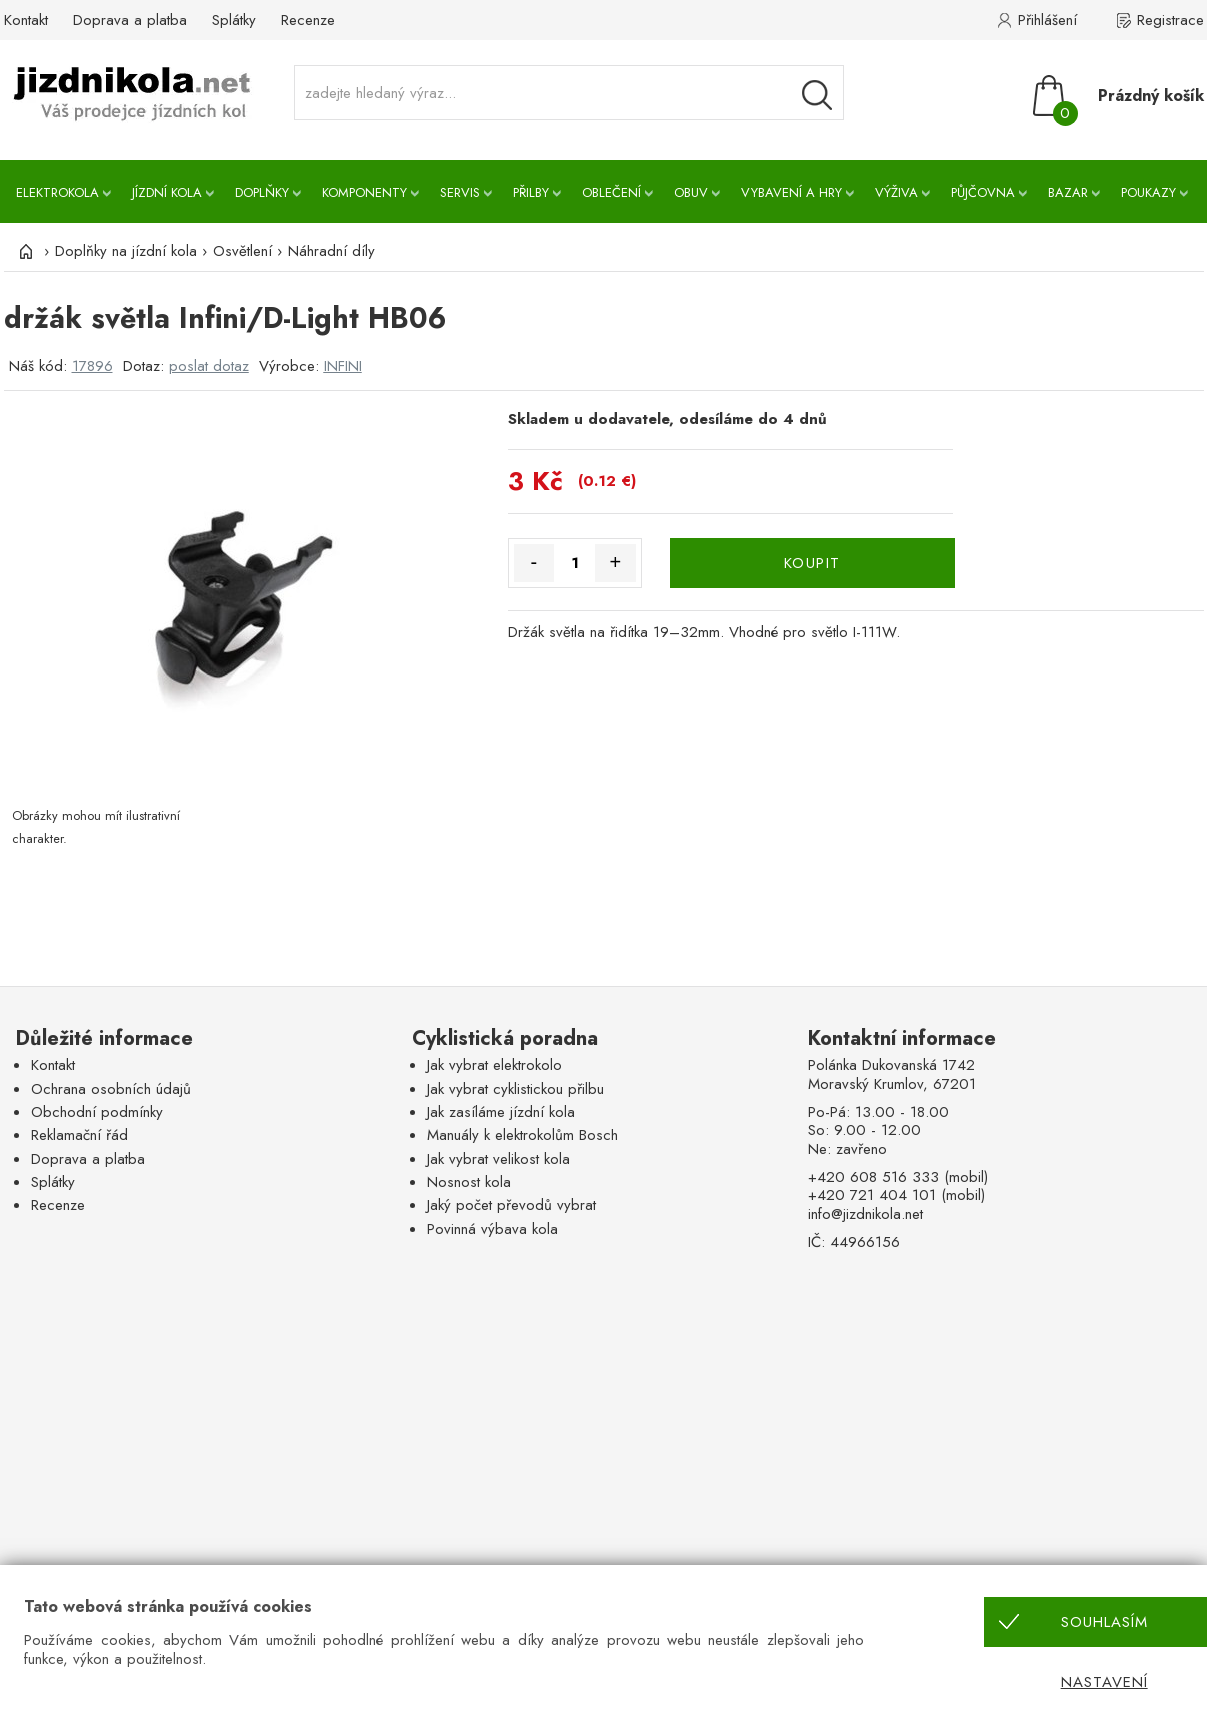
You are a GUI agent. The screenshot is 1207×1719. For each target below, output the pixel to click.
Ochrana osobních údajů (111, 1089)
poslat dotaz (209, 366)
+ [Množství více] (615, 562)
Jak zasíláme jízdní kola (501, 1112)
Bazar (1068, 192)
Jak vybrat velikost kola (498, 1159)
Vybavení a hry (791, 192)
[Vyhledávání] (817, 95)
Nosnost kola (469, 1182)
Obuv (691, 192)
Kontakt (26, 20)
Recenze (308, 20)
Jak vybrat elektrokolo (494, 1065)
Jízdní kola (167, 192)
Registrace (1170, 20)
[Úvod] (24, 251)
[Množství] (574, 563)
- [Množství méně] (534, 562)
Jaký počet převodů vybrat (511, 1205)
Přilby (531, 192)
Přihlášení (1047, 20)
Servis (460, 192)
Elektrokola (57, 192)
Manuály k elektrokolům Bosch (522, 1135)
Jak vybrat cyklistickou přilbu (515, 1089)
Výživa (896, 192)
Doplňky (262, 192)
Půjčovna (983, 192)
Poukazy (1148, 192)
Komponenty (364, 192)
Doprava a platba (130, 20)
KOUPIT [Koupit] (812, 563)
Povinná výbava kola (492, 1229)
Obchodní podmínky (97, 1112)
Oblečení (611, 192)
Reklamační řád (79, 1135)
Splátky (234, 20)
